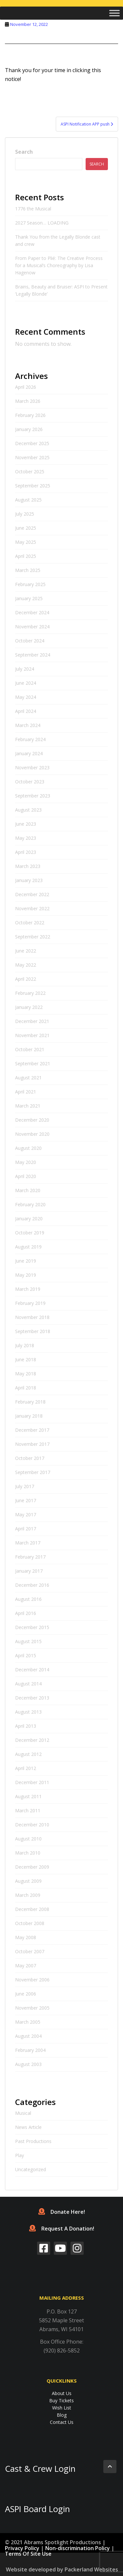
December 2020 (32, 1120)
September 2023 (32, 796)
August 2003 (28, 2064)
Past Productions (33, 2141)
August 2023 (28, 810)
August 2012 (28, 1754)
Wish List (61, 2408)
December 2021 (32, 1021)
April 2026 (25, 387)
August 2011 (28, 1796)
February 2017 (30, 1557)
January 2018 (29, 1416)
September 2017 (32, 1472)
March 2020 (27, 1190)
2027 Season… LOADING (42, 223)
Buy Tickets (61, 2400)
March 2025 (27, 570)
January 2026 (29, 429)
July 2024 (24, 669)
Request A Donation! (61, 2228)
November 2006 (32, 1979)
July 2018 (24, 1345)
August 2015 (28, 1641)
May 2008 (25, 1937)
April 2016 (25, 1613)
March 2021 (27, 1106)
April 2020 (25, 1176)
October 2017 (29, 1458)
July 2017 (24, 1486)
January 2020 (29, 1218)
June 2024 (25, 683)
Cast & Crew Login (40, 2468)
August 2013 (28, 1712)
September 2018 (32, 1331)
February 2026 (30, 415)
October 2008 (29, 1923)
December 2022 (32, 894)
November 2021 (32, 1035)
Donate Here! (61, 2211)
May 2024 (25, 697)
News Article (28, 2127)
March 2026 (27, 401)
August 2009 (28, 1881)
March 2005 (27, 2022)
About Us (62, 2393)
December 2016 (32, 1585)
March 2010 (27, 1853)
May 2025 (25, 542)
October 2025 (29, 471)
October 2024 (29, 641)
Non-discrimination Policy (77, 2548)
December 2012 (32, 1740)
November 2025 (32, 457)
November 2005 (32, 2008)
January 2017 (29, 1571)
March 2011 (27, 1810)
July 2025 (24, 514)
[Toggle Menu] (114, 13)
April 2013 (25, 1726)
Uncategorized (30, 2169)
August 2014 (28, 1684)
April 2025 (25, 556)
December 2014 (32, 1669)
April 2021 (25, 1092)
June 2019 (25, 1261)
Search (24, 151)
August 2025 (28, 500)
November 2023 (32, 767)
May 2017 (25, 1514)
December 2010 (32, 1824)
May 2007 (25, 1965)
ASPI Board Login (37, 2509)
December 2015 (32, 1627)
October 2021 (29, 1049)
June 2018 (25, 1359)
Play (19, 2155)
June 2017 (25, 1500)
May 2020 (25, 1162)
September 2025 (32, 485)
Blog (62, 2415)
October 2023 (29, 781)
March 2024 (27, 725)
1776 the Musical (33, 209)
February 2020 (30, 1204)
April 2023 (25, 852)
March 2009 (27, 1895)
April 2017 (25, 1528)
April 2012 (25, 1768)
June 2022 (25, 951)
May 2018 (25, 1373)
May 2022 (25, 965)
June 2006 (25, 1994)
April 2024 (25, 711)
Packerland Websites (91, 2569)
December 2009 (32, 1867)
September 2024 (32, 655)
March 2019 (27, 1289)
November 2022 (32, 908)
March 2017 (27, 1543)
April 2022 (25, 979)
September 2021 (32, 1063)
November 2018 (32, 1317)
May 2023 (25, 838)
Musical (23, 2113)
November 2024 (32, 626)
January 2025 (29, 598)
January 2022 (29, 1007)
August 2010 (28, 1839)
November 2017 (32, 1444)
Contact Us (61, 2422)
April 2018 (25, 1388)
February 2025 (30, 584)
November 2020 (32, 1134)
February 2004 (30, 2050)
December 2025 (32, 443)
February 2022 (30, 993)
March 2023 (27, 866)
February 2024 (30, 739)
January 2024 (29, 753)
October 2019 (29, 1232)
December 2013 (32, 1698)
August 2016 (28, 1599)
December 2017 (32, 1430)
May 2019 (25, 1275)
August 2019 (28, 1247)
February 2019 (30, 1303)
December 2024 (32, 612)
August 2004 (28, 2036)
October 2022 (29, 922)
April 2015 (25, 1655)
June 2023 (25, 824)
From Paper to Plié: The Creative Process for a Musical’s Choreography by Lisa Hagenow (59, 265)
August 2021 (28, 1077)
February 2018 (30, 1402)
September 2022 (32, 937)
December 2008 (32, 1909)
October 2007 (29, 1951)
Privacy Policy (22, 2548)
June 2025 (25, 528)
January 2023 (29, 880)
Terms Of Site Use (28, 2553)
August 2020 (28, 1148)
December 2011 (32, 1782)
